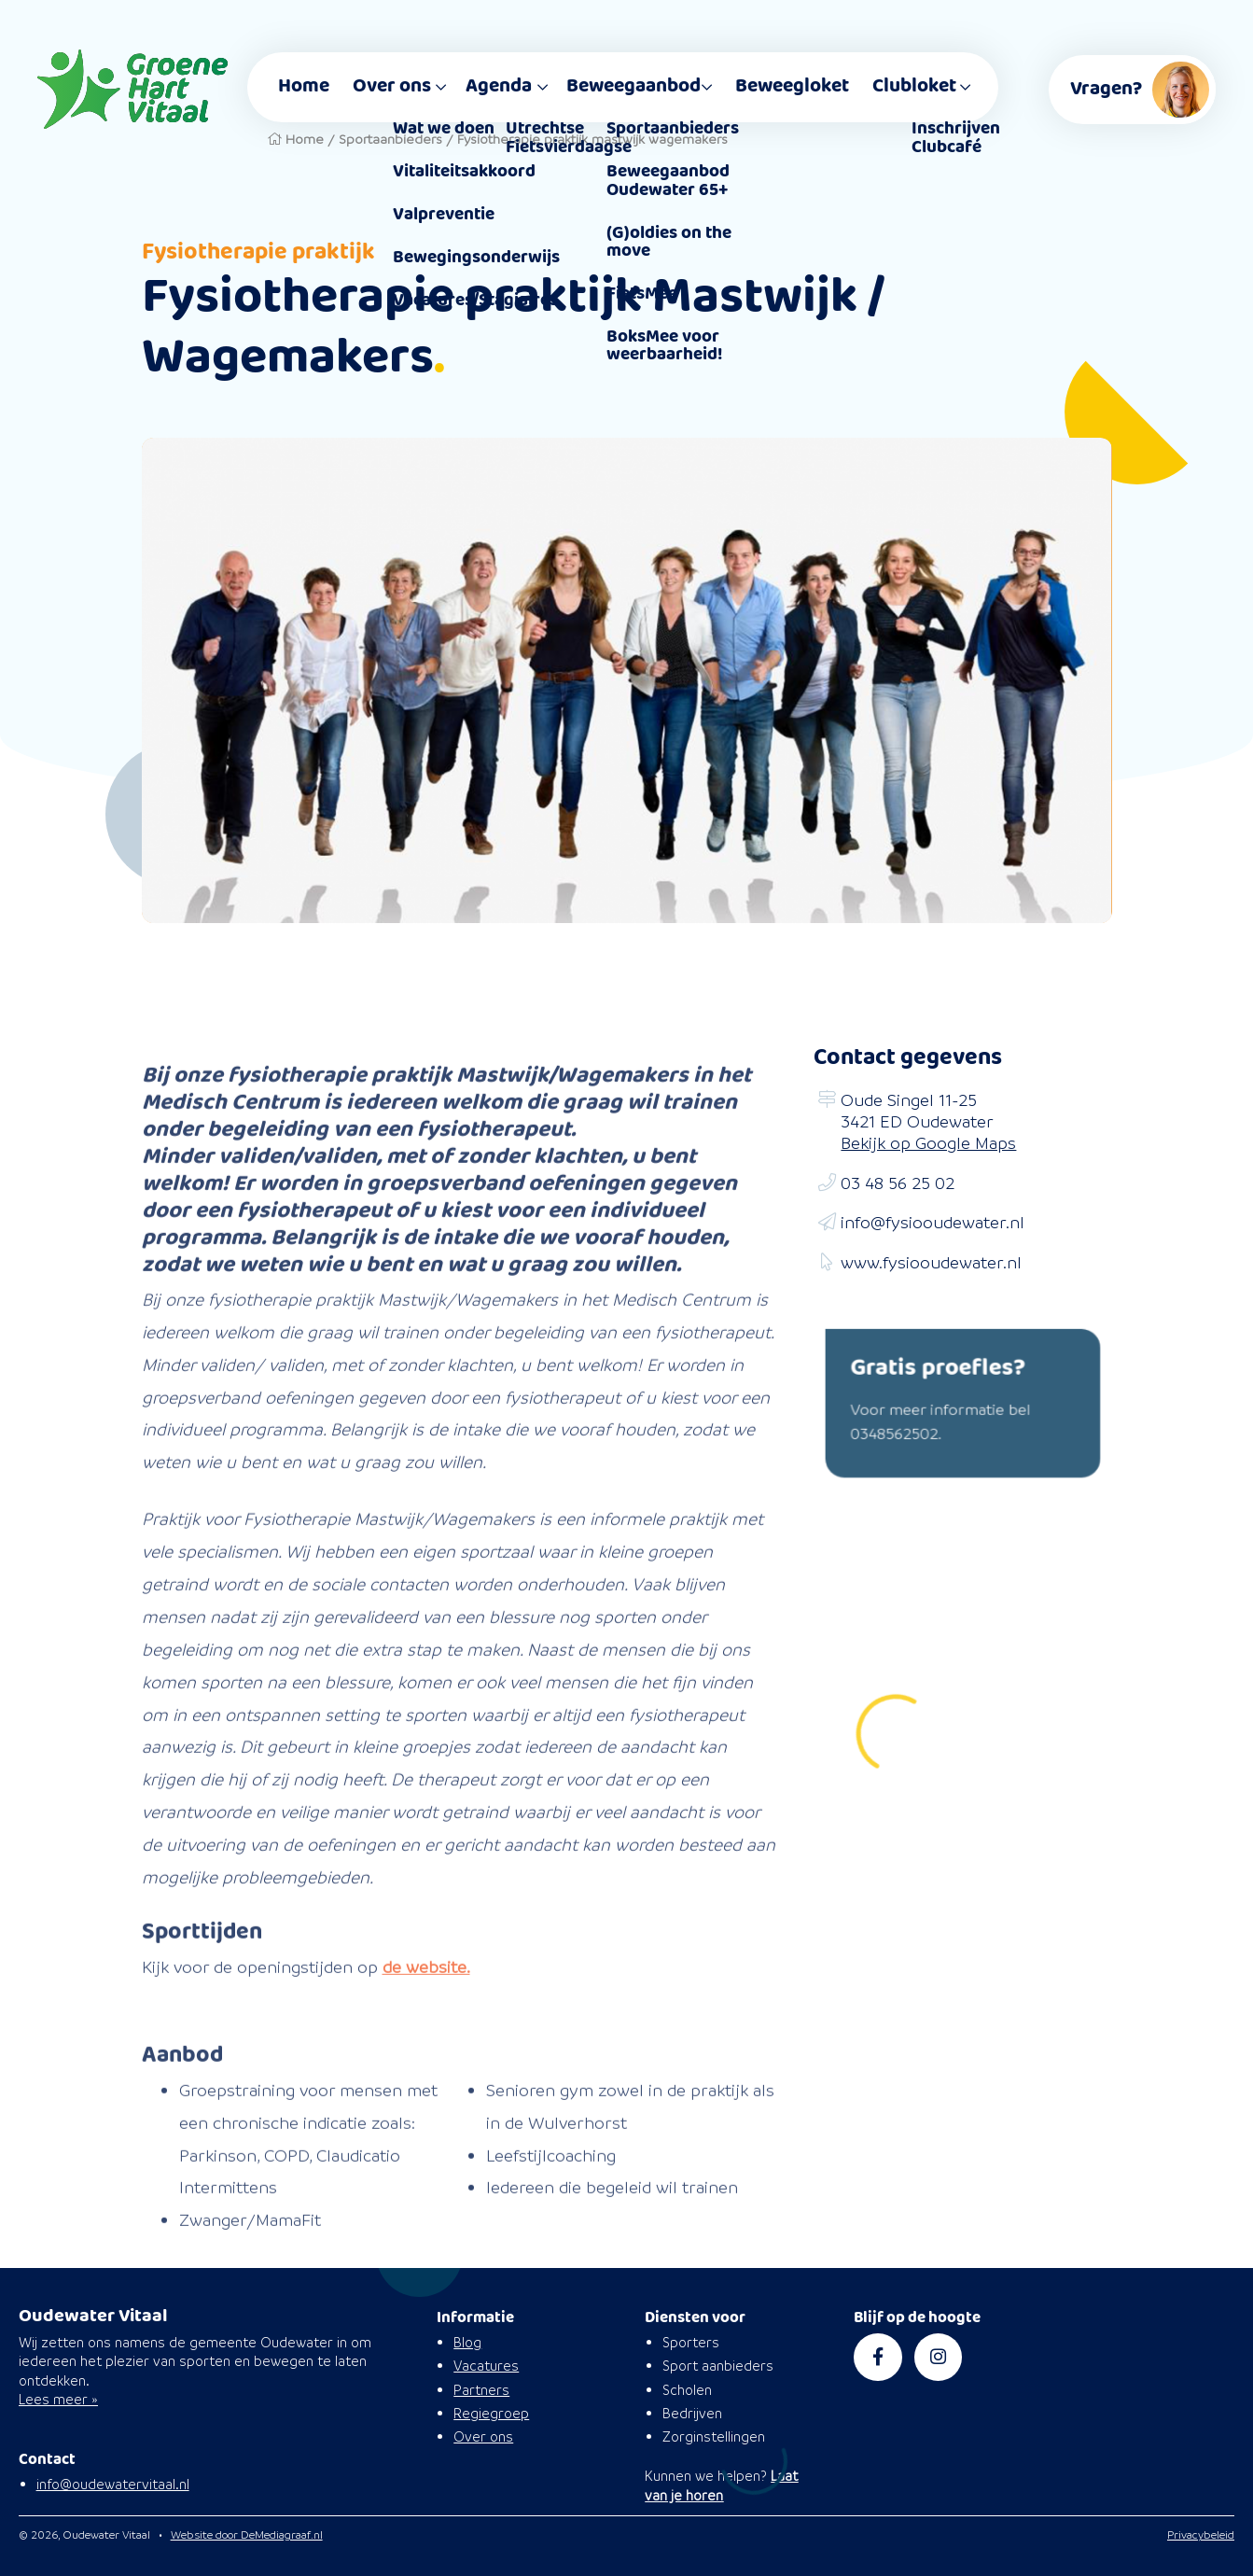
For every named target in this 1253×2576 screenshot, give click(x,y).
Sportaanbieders (390, 139)
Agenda (499, 86)
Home (303, 86)
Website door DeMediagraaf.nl (247, 2534)
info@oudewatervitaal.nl (112, 2484)
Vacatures (486, 2365)
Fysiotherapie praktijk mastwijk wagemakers (592, 139)
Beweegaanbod (633, 86)
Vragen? (1143, 90)
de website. (426, 2017)
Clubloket (914, 86)
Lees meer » (58, 2399)
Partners (481, 2390)
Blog (467, 2342)
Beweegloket (792, 86)
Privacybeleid (1200, 2534)
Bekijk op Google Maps (928, 1143)
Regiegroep (491, 2413)
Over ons (392, 86)
